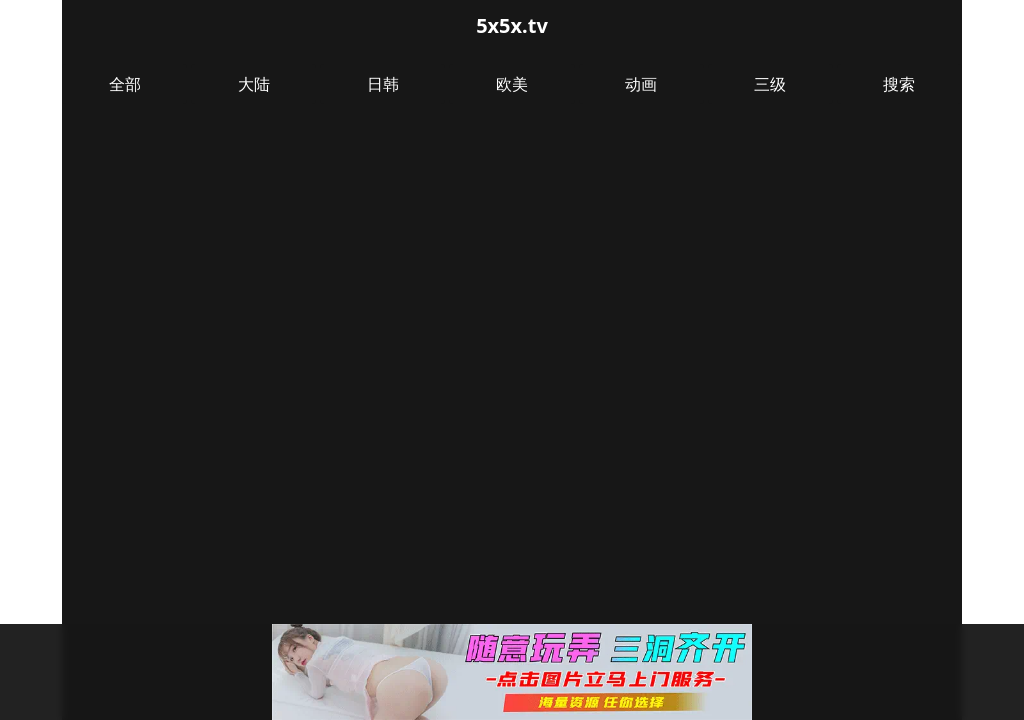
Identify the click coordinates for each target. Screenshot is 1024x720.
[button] (512, 672)
